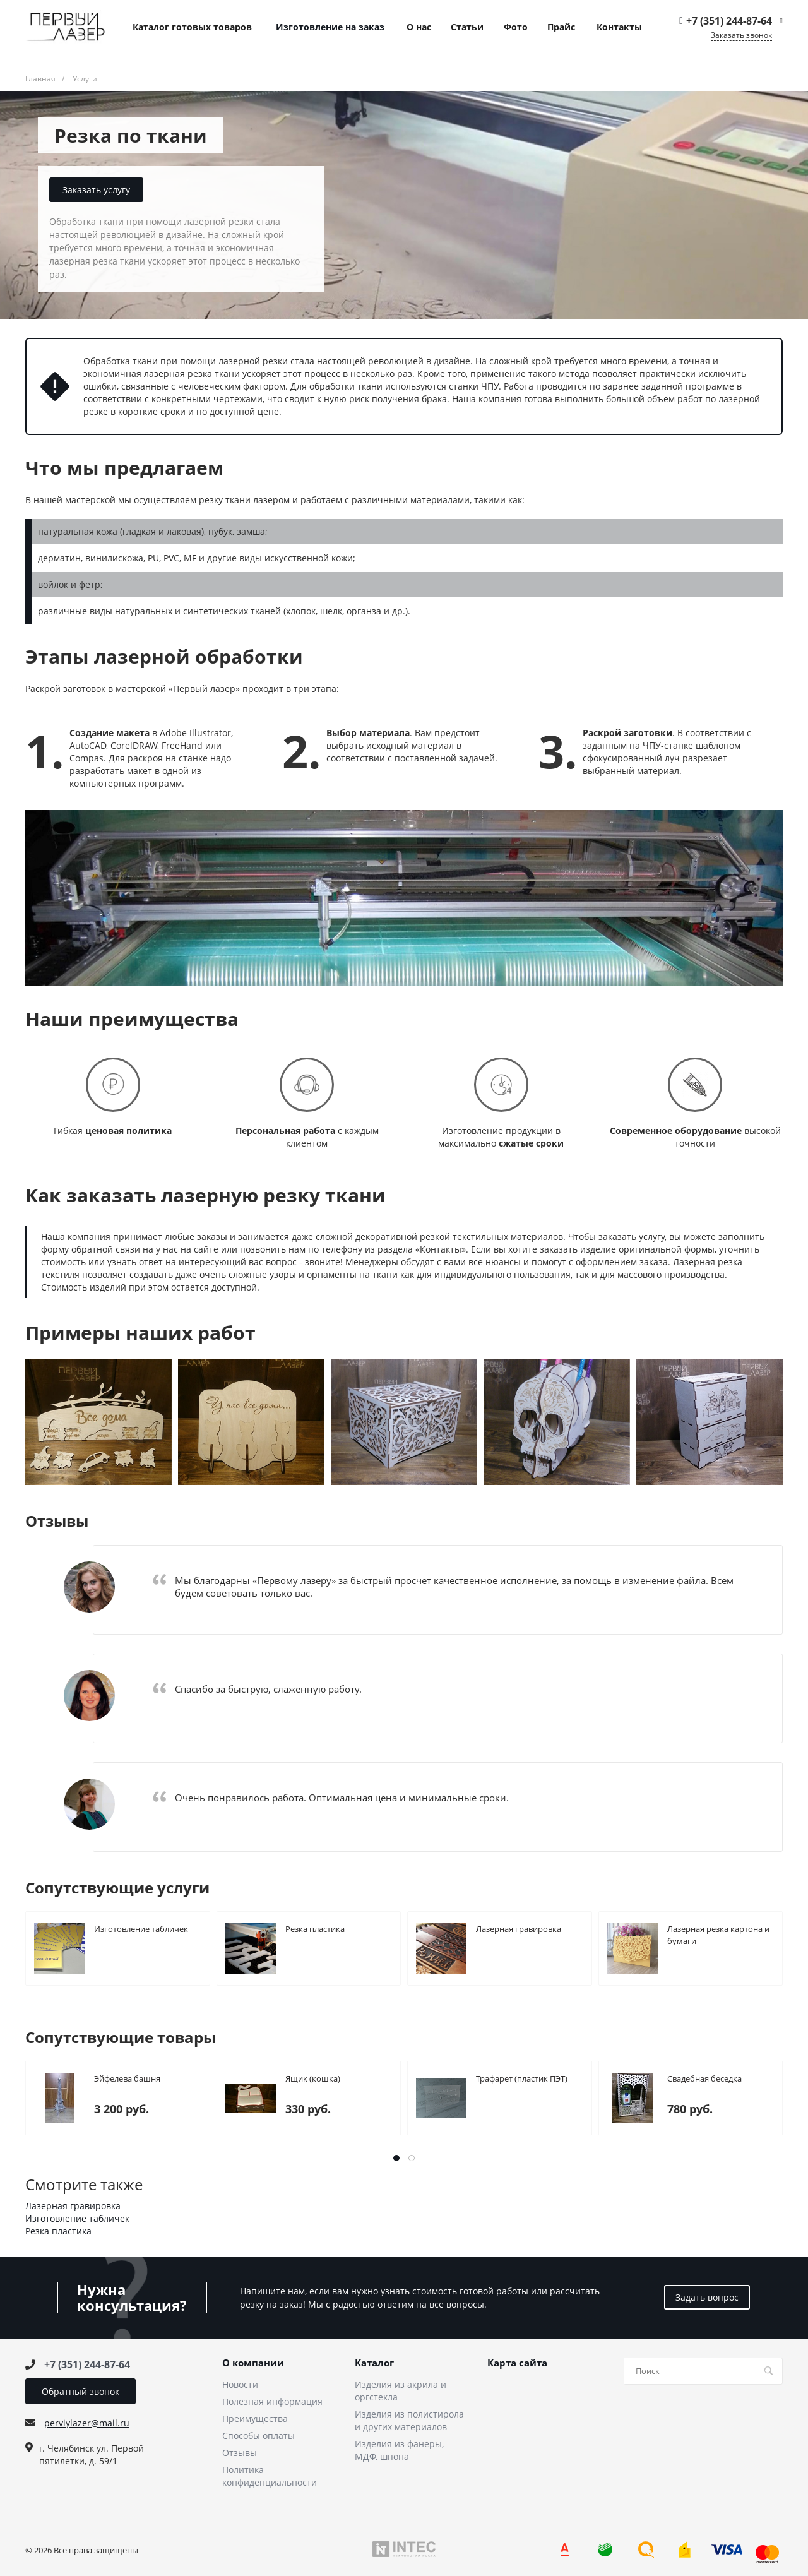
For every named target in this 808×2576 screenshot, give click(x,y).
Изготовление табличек (141, 1929)
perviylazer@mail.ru (86, 2423)
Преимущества (255, 2418)
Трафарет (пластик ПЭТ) (521, 2078)
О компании (253, 2363)
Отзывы (239, 2453)
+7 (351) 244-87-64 (729, 21)
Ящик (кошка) (312, 2078)
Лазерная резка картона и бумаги (718, 1934)
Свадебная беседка (704, 2078)
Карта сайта (517, 2363)
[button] (396, 2158)
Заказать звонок (741, 35)
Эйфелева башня (127, 2078)
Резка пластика (315, 1929)
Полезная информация (272, 2401)
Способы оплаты (258, 2436)
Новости (240, 2384)
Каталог (374, 2363)
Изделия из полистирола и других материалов (409, 2420)
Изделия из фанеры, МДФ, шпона (399, 2450)
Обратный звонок (80, 2391)
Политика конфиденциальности (269, 2476)
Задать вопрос (707, 2297)
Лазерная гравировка (518, 1929)
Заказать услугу (96, 190)
